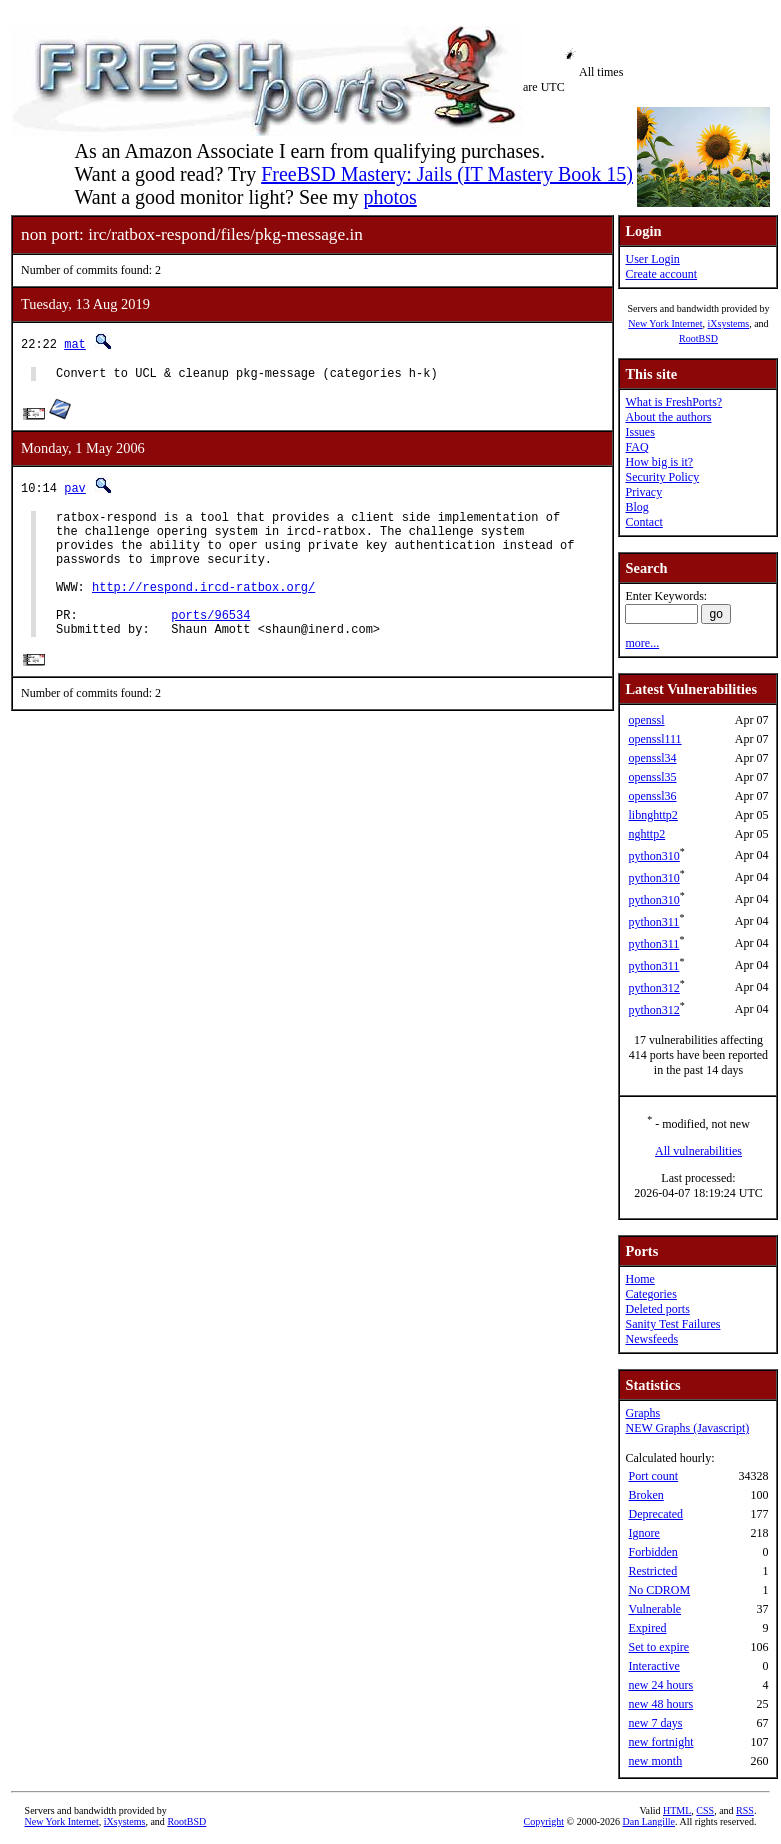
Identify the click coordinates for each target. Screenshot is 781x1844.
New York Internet (665, 323)
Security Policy (662, 477)
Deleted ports (657, 1309)
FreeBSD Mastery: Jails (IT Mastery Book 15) (447, 174)
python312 (653, 988)
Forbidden (652, 1552)
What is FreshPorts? (673, 402)
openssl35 (652, 777)
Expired (647, 1628)
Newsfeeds (651, 1339)
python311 (653, 922)
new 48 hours (660, 1704)
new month (655, 1761)
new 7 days (655, 1723)
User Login (652, 259)
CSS (705, 1810)
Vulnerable (654, 1609)
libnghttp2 (652, 815)
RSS (745, 1810)
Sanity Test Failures (672, 1324)
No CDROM (659, 1590)
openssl (646, 720)
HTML (677, 1810)
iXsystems (728, 323)
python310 (653, 856)
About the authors (668, 417)
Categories (650, 1294)
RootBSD (698, 338)
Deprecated (655, 1514)
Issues (639, 432)
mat (75, 343)
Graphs (642, 1413)
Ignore (643, 1533)
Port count (653, 1476)
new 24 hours (660, 1685)
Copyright (544, 1821)
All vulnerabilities (698, 1151)
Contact (643, 522)
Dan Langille (649, 1821)
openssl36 (652, 796)
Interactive (653, 1666)
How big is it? (659, 462)
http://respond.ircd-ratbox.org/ (203, 607)
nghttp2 (646, 834)
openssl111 (654, 739)
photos (389, 197)
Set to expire (658, 1647)
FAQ (636, 447)
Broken (645, 1495)
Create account (661, 274)
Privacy (643, 492)
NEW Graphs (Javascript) (687, 1428)
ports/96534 (210, 641)
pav (75, 490)
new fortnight (660, 1742)
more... (642, 643)
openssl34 (652, 758)
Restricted (652, 1571)
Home (639, 1279)
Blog (636, 507)
